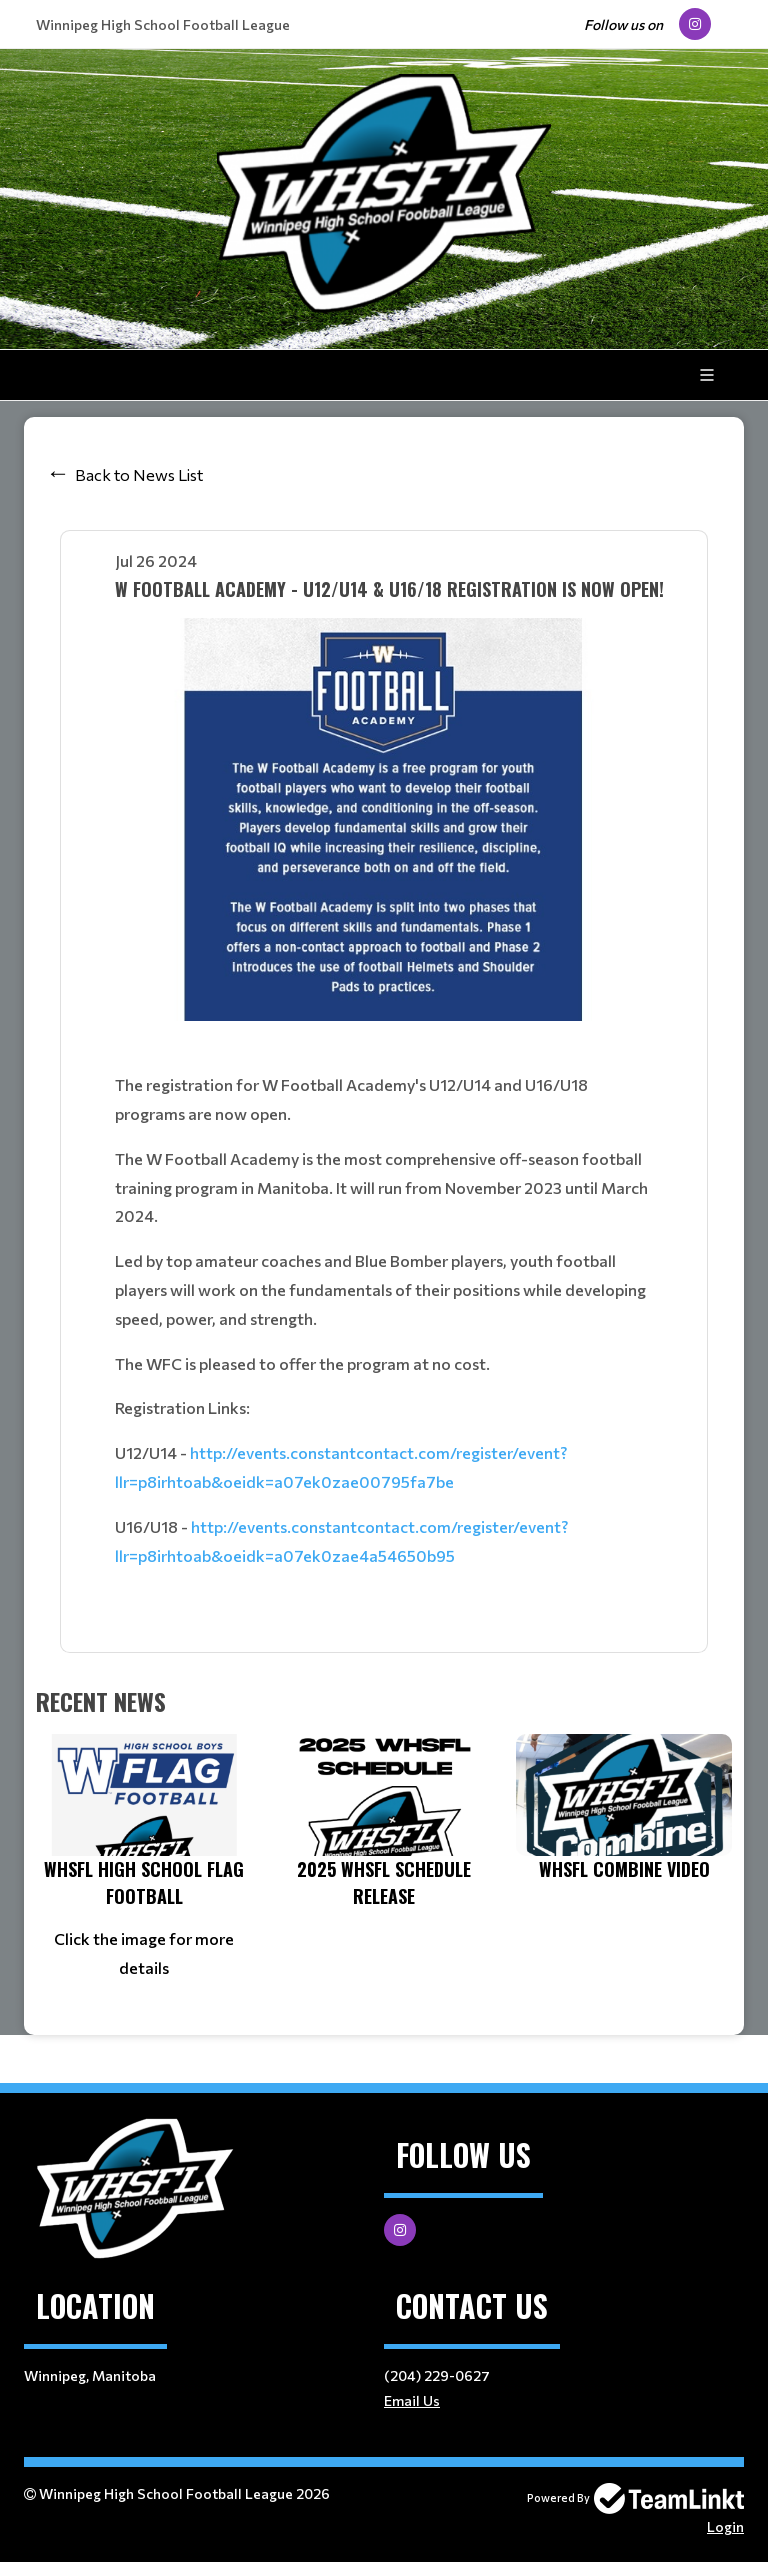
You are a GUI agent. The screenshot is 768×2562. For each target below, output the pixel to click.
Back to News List (139, 474)
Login (725, 2526)
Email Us (412, 2400)
